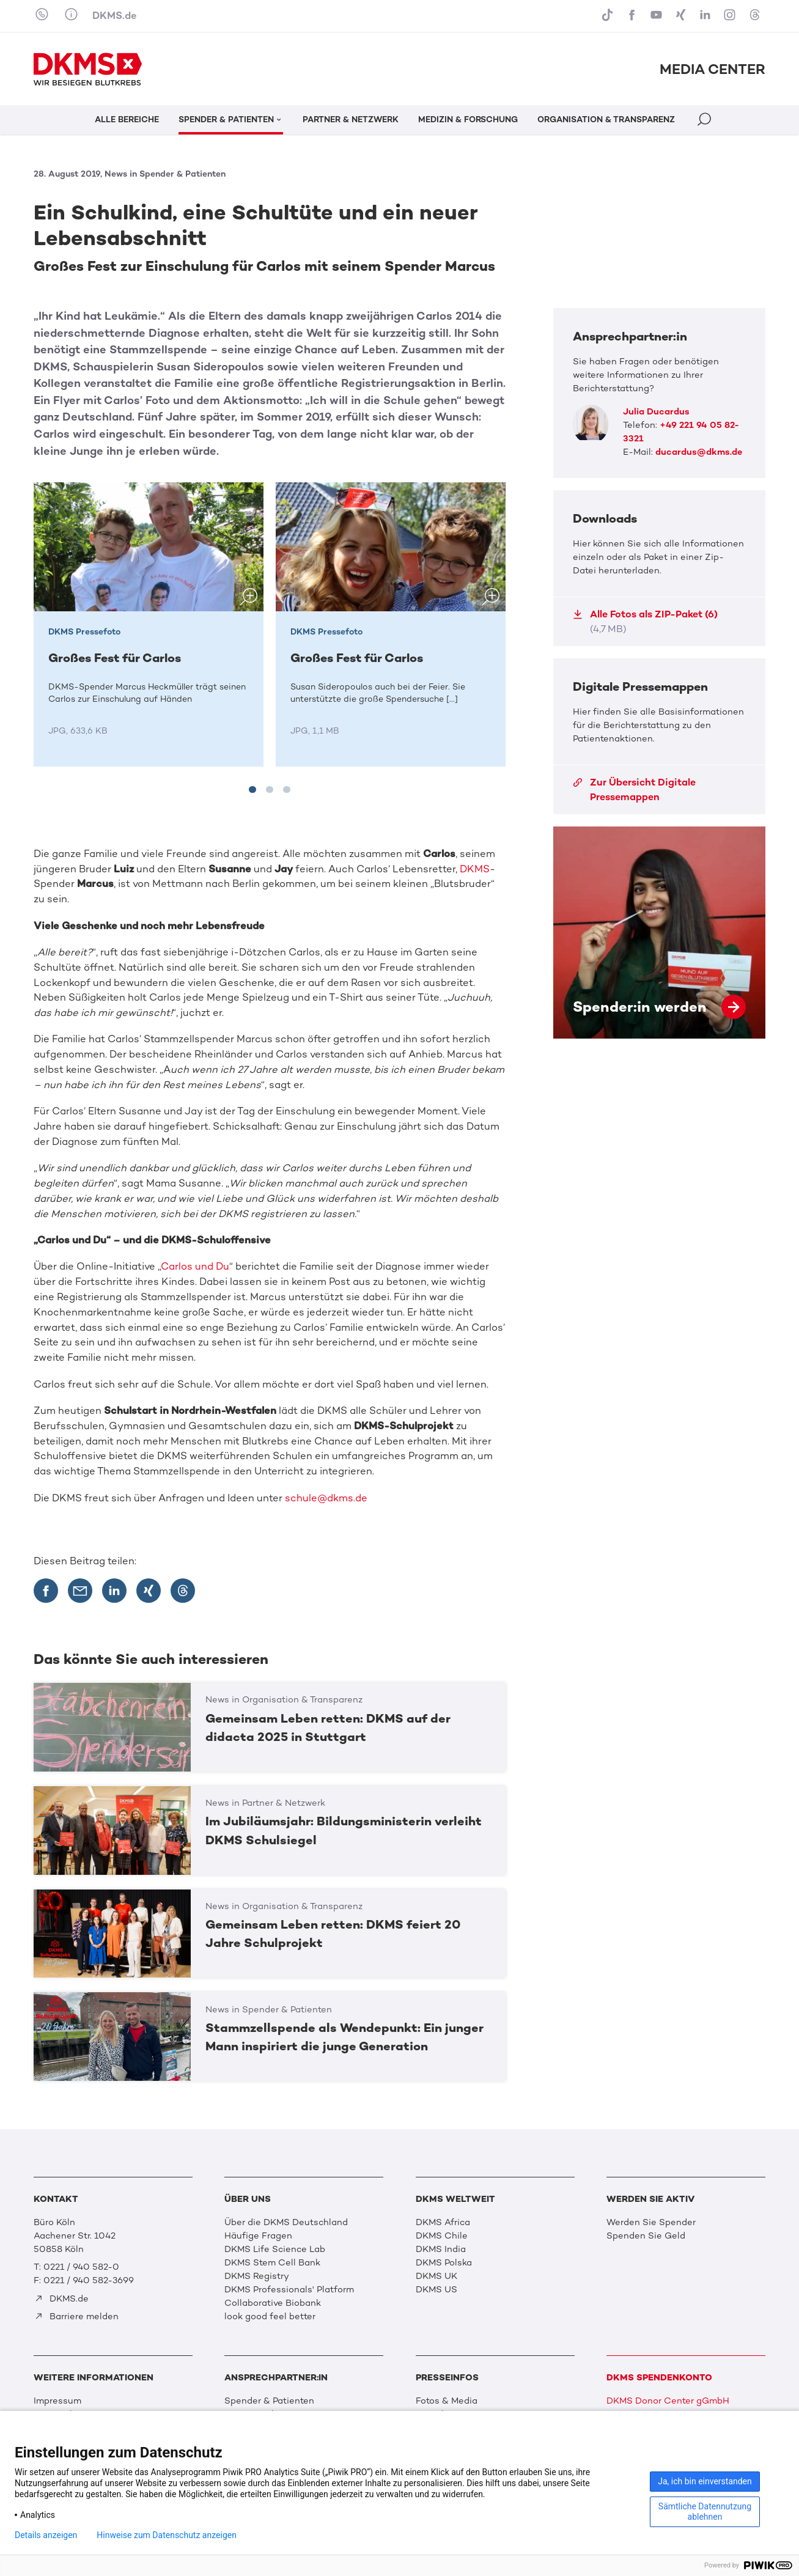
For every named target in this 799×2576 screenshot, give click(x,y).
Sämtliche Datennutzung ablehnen (704, 2511)
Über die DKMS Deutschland (286, 2222)
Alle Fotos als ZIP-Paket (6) (645, 621)
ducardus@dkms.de (698, 451)
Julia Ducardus (656, 411)
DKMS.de (114, 15)
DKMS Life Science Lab (274, 2248)
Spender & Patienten (269, 2400)
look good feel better (269, 2316)
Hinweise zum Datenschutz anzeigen (167, 2535)
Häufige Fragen (258, 2235)
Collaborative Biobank (272, 2302)
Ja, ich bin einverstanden (705, 2481)
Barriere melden (76, 2316)
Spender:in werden (659, 932)
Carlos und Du (195, 1266)
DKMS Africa (443, 2222)
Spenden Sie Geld (645, 2235)
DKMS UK (436, 2275)
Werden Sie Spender (651, 2222)
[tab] (252, 789)
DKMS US (436, 2289)
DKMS (475, 869)
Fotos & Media (446, 2400)
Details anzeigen (46, 2535)
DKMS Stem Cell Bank (272, 2262)
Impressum (57, 2400)
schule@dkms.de (326, 1498)
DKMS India (441, 2248)
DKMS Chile (442, 2235)
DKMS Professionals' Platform (289, 2289)
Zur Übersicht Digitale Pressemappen (634, 789)
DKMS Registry (256, 2275)
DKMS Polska (444, 2262)
